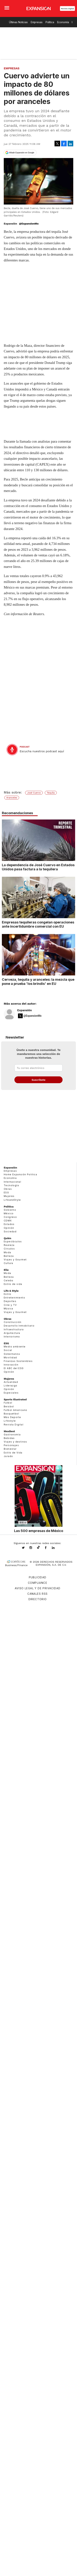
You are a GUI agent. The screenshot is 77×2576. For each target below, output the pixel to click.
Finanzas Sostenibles (18, 1360)
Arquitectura (12, 1332)
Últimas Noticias (18, 22)
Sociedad (10, 1231)
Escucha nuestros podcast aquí (42, 751)
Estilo (7, 1294)
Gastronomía (12, 1434)
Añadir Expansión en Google (21, 152)
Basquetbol (11, 1413)
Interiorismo (12, 1336)
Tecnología (11, 1185)
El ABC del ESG (14, 1368)
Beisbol (9, 1406)
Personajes (11, 1445)
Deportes (10, 1301)
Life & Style (11, 1290)
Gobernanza (12, 1353)
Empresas (37, 22)
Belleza (9, 1255)
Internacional (12, 1181)
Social (8, 1350)
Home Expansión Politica (20, 1174)
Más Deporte (12, 1417)
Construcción (13, 1322)
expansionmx (33, 1548)
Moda (7, 1252)
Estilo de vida (13, 1283)
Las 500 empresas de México (38, 1531)
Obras (8, 1188)
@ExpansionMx (29, 223)
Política (50, 22)
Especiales (11, 1392)
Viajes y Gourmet (15, 1259)
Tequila (51, 792)
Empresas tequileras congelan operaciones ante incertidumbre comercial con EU (38, 924)
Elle (6, 1269)
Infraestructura (14, 1329)
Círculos (9, 1248)
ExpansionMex (48, 1548)
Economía (63, 22)
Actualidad (11, 1381)
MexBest (9, 1431)
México (8, 1213)
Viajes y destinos (15, 1441)
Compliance (37, 1582)
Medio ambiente (15, 1346)
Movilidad (10, 1357)
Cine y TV (10, 1304)
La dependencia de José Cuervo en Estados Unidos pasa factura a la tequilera (38, 867)
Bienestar (10, 1448)
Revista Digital (67, 9)
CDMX (8, 1220)
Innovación (11, 1364)
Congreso (10, 1217)
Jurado (8, 1456)
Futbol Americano (15, 1409)
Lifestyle (10, 1420)
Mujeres (9, 1196)
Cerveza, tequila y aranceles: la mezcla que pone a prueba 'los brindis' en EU (38, 981)
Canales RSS (37, 1593)
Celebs (8, 1280)
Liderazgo (10, 1385)
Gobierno (10, 1209)
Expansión (24, 1010)
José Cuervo (34, 792)
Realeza (9, 1245)
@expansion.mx (38, 1547)
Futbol (8, 1402)
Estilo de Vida (13, 1452)
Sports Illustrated (15, 1399)
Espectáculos (13, 1241)
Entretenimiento (14, 1297)
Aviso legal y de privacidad (38, 1588)
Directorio (37, 1599)
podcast (25, 747)
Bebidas (9, 1438)
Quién (7, 1238)
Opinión (9, 1227)
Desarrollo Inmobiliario (19, 1325)
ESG (6, 1192)
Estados (9, 1224)
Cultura (8, 1263)
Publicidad (37, 1577)
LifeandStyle (12, 1199)
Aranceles (11, 797)
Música (8, 1308)
